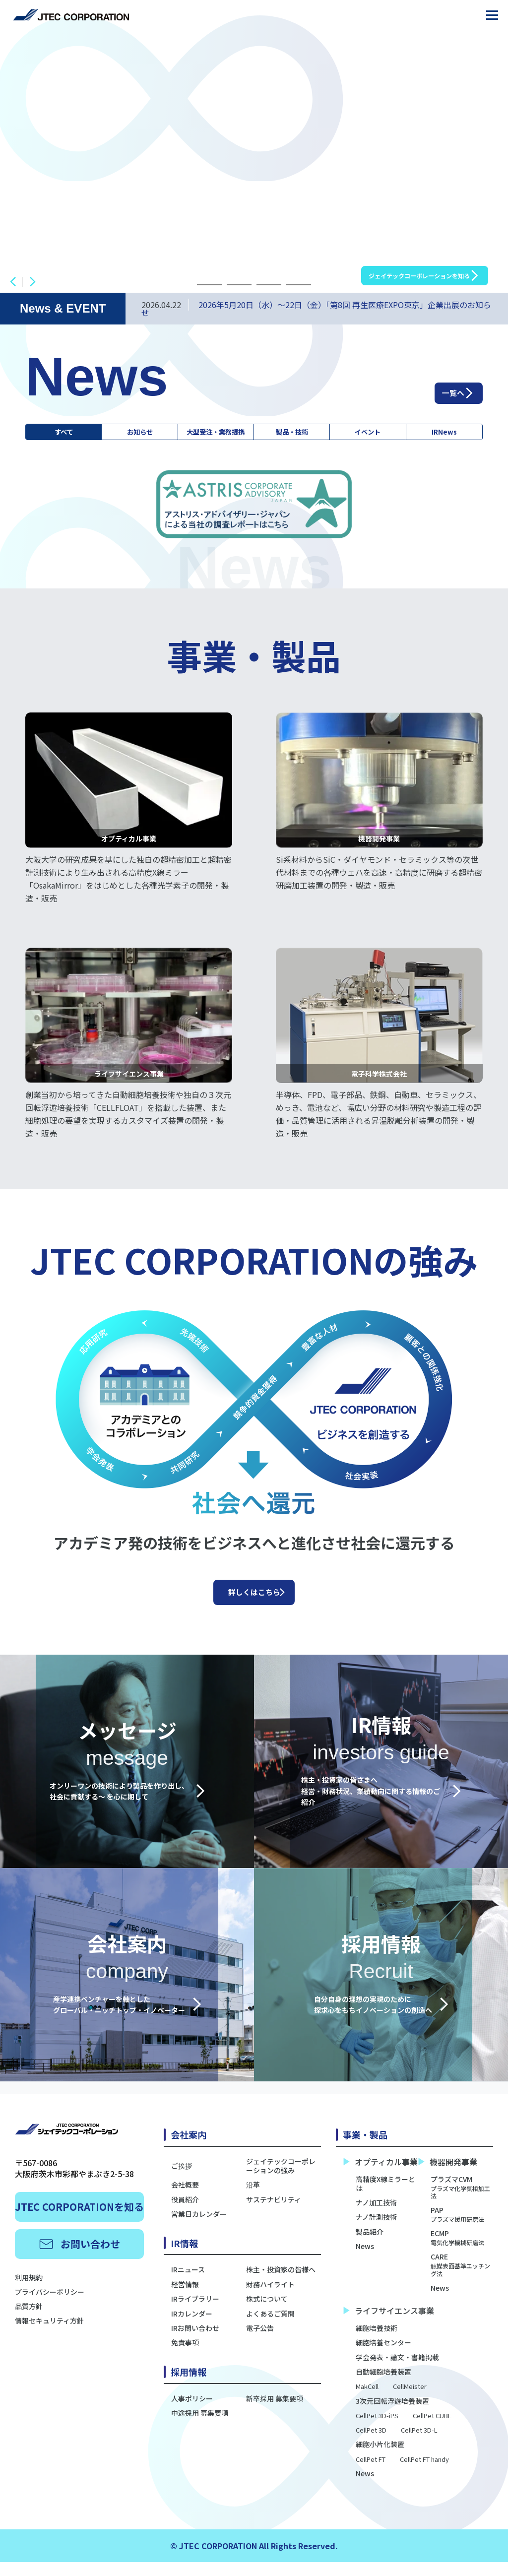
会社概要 (185, 2198)
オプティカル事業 (380, 2176)
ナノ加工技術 (376, 2216)
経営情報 (185, 2298)
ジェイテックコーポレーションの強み (281, 2180)
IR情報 (184, 2257)
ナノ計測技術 (376, 2231)
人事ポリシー (192, 2412)
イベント (376, 434)
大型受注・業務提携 (218, 434)
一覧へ (443, 389)
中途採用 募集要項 (199, 2427)
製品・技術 (305, 434)
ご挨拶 (181, 2180)
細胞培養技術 (376, 2342)
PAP (457, 2229)
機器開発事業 (447, 2176)
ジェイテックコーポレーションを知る (395, 269)
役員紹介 (185, 2213)
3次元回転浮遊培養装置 (392, 2414)
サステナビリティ (273, 2213)
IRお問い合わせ (195, 2342)
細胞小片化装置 (380, 2458)
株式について (267, 2313)
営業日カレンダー (199, 2228)
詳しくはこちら (254, 1602)
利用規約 (29, 2291)
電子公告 (260, 2342)
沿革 (253, 2198)
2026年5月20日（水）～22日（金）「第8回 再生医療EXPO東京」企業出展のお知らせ (316, 309)
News (365, 2260)
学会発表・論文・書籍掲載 (397, 2371)
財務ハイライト (270, 2298)
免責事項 (185, 2356)
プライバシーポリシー (49, 2306)
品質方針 (29, 2320)
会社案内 (188, 2148)
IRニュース (188, 2283)
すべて (61, 434)
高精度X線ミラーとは (385, 2197)
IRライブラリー (195, 2313)
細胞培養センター (383, 2356)
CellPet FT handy (424, 2474)
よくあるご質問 (270, 2327)
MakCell (367, 2401)
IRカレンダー (191, 2327)
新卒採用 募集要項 (274, 2412)
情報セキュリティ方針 (49, 2334)
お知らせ (131, 434)
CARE (462, 2279)
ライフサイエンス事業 (388, 2325)
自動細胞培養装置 (383, 2386)
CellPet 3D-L (419, 2445)
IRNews (447, 434)
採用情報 (188, 2386)
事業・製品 (365, 2148)
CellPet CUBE (432, 2430)
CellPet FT (370, 2474)
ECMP (457, 2252)
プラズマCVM (462, 2201)
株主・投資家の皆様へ (281, 2283)
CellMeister (410, 2401)
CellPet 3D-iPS (377, 2430)
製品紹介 (369, 2246)
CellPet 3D (371, 2445)
